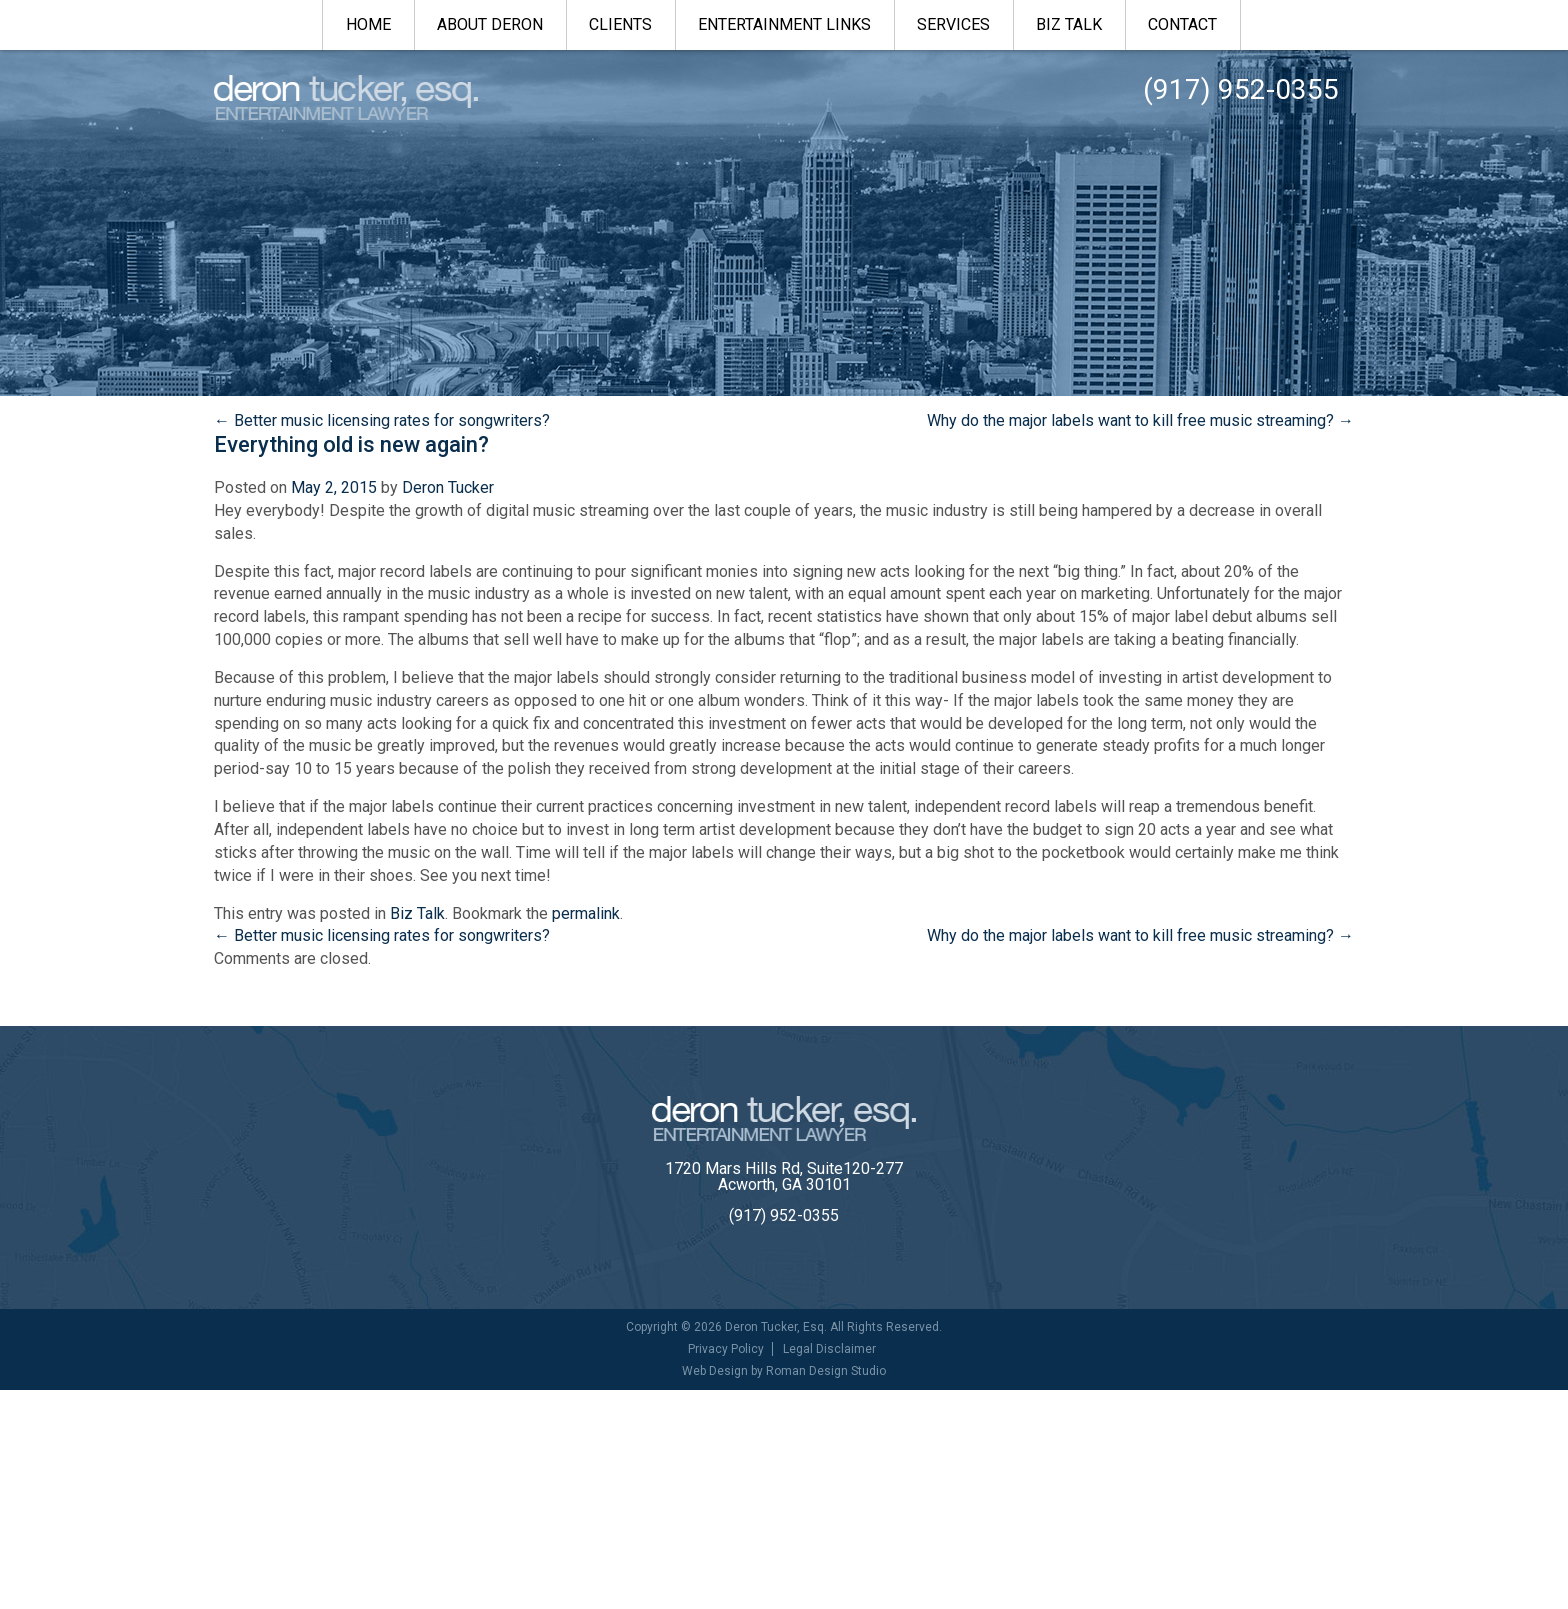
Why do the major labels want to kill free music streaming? (1140, 420)
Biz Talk (1069, 24)
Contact (1182, 24)
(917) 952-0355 (784, 1215)
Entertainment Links (784, 24)
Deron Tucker (448, 487)
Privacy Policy (726, 1349)
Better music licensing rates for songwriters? (382, 420)
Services (953, 24)
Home (368, 24)
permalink (586, 913)
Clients (620, 24)
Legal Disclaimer (829, 1349)
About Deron (490, 24)
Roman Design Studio (826, 1371)
